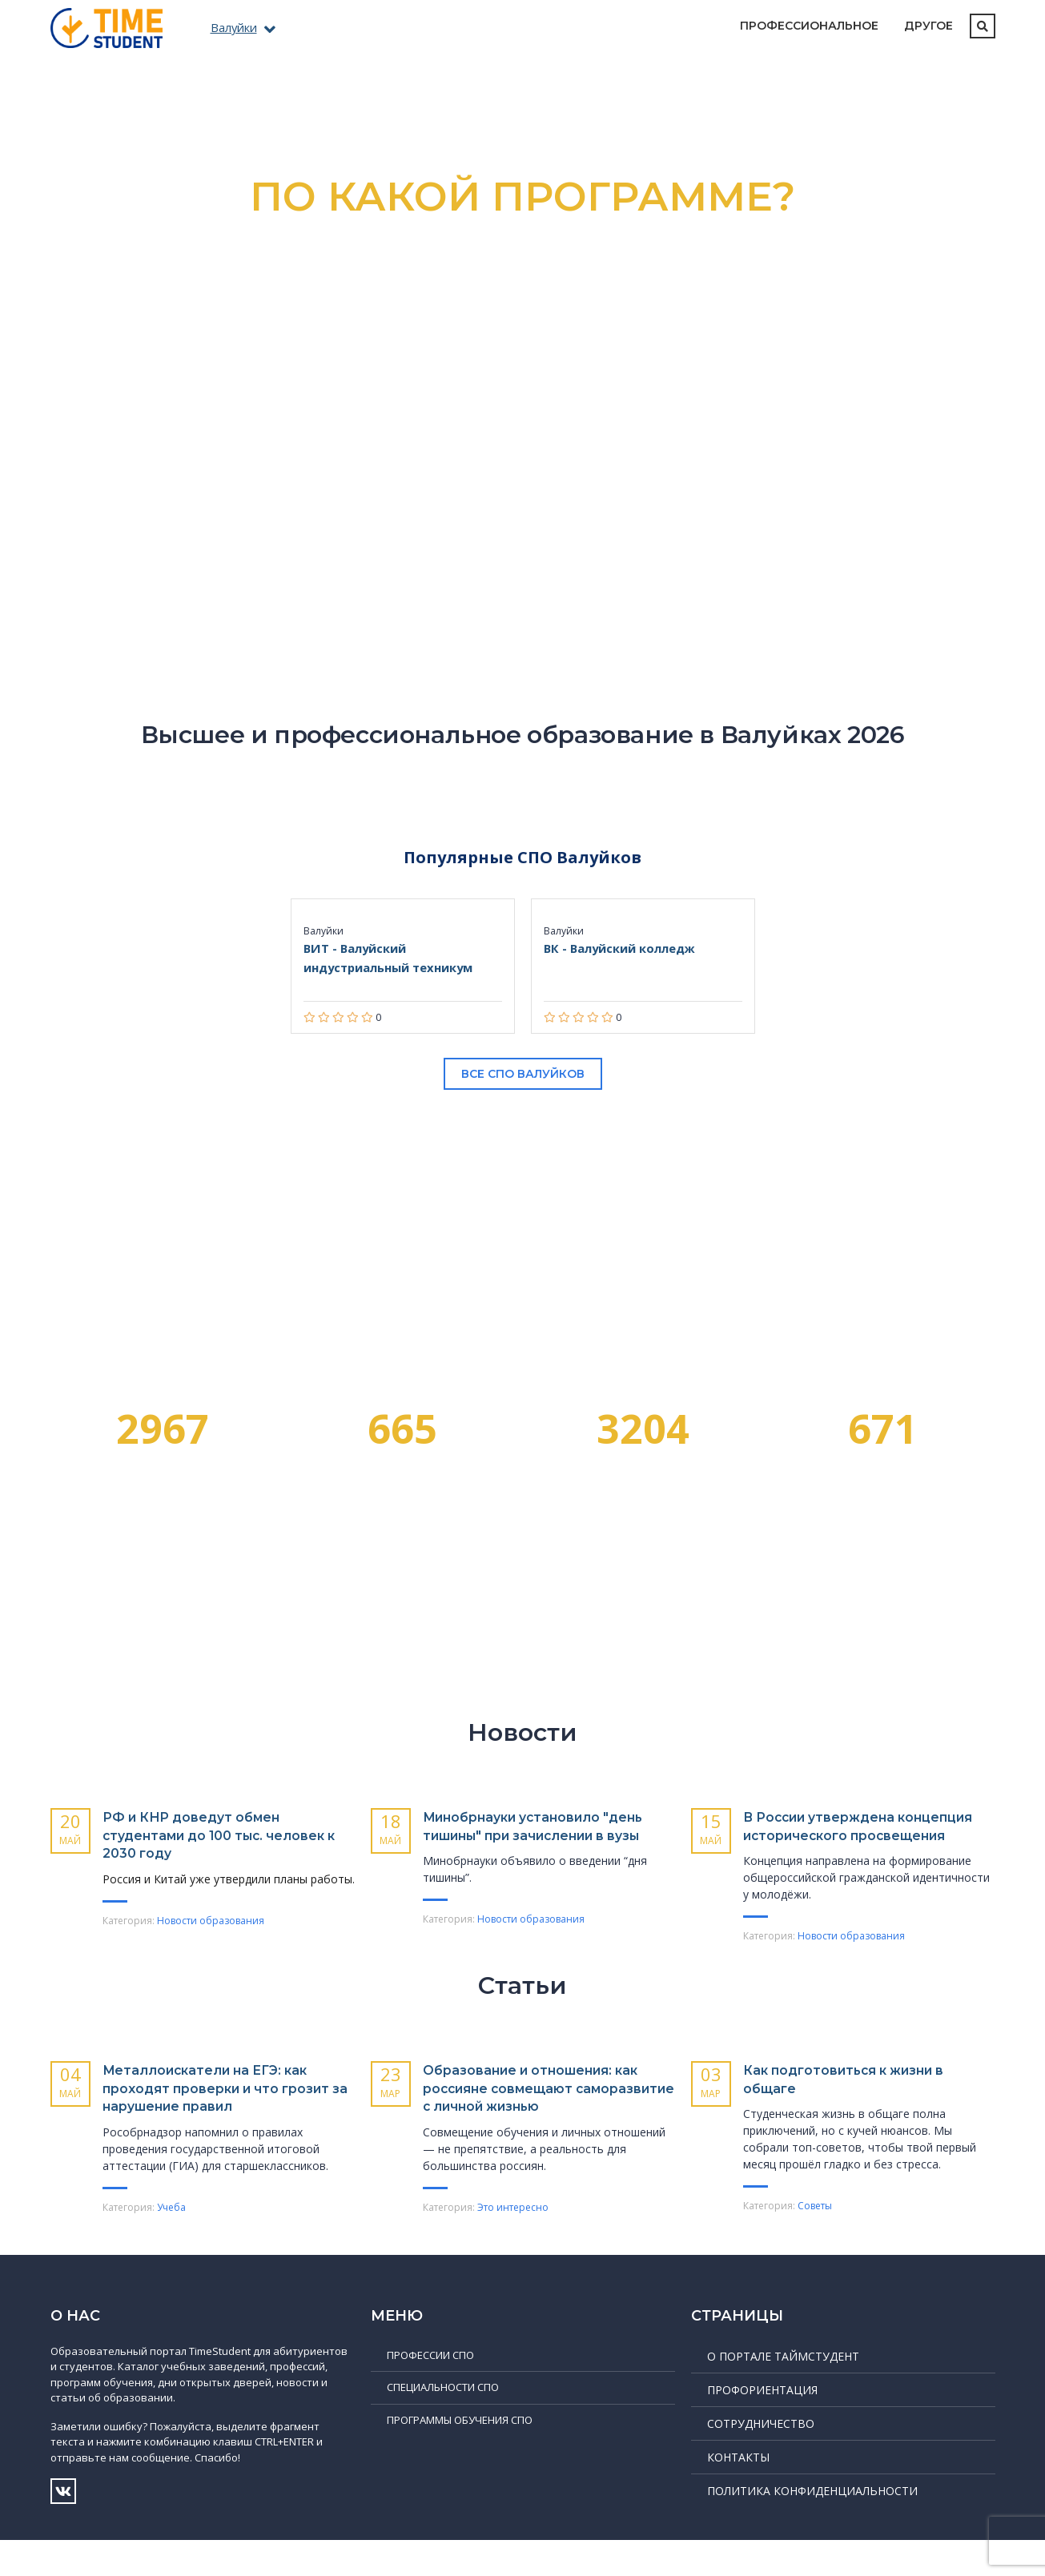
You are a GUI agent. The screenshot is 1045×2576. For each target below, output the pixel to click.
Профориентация (762, 2425)
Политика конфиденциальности (812, 2526)
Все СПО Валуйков (523, 1074)
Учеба (171, 2225)
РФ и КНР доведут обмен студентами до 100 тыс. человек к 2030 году (203, 1835)
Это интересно (513, 2243)
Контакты (738, 2493)
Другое (928, 25)
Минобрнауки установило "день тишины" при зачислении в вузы (528, 1835)
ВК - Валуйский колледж (626, 948)
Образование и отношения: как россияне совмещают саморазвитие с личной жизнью (534, 2116)
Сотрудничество (760, 2459)
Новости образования (210, 1920)
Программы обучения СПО (460, 2456)
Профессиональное (809, 25)
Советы (815, 2224)
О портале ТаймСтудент (783, 2392)
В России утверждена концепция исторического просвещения (851, 1835)
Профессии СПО (430, 2391)
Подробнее (522, 468)
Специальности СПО (443, 2423)
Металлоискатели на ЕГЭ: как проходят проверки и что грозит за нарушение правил (221, 2106)
